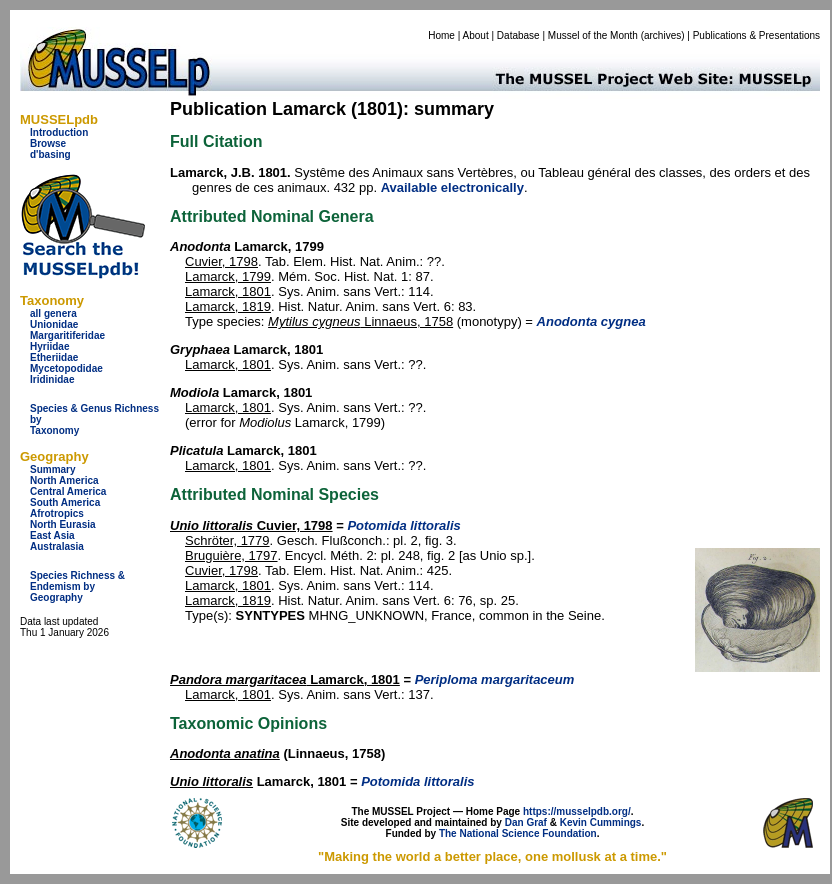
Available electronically (452, 187)
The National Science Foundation (518, 833)
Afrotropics (57, 513)
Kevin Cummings (601, 822)
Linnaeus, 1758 (360, 321)
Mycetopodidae (66, 368)
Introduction (59, 132)
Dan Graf (526, 822)
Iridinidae (52, 379)
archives (662, 35)
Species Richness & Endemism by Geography (77, 586)
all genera (53, 313)
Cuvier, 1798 (221, 261)
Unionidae (54, 324)
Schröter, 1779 (227, 540)
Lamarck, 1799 (228, 276)
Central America (68, 491)
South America (65, 502)
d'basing (50, 154)
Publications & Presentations (756, 35)
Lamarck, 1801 (228, 291)
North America (64, 480)
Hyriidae (49, 346)
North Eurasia (63, 524)
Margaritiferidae (67, 335)
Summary (53, 469)
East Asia (52, 535)
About (476, 35)
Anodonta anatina (225, 753)
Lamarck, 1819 (228, 306)
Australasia (57, 546)
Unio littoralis (211, 781)
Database (518, 35)
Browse (48, 143)
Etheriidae (54, 357)
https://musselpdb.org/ (577, 811)
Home (441, 35)
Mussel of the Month (593, 35)
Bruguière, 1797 (231, 555)
